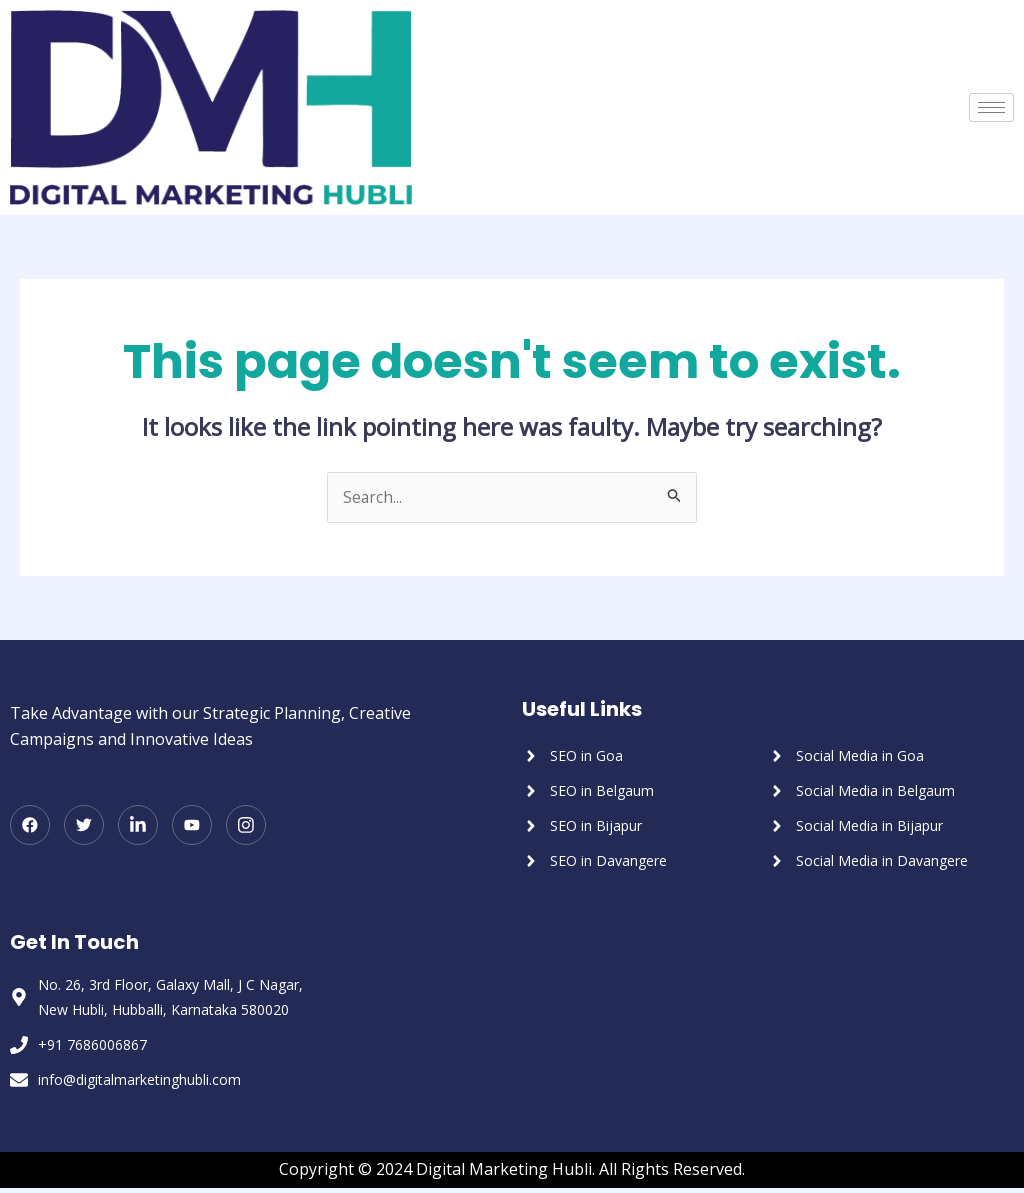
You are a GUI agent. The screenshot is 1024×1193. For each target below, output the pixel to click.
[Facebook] (30, 826)
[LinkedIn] (138, 826)
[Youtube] (192, 826)
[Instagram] (246, 826)
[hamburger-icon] (991, 107)
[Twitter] (84, 826)
